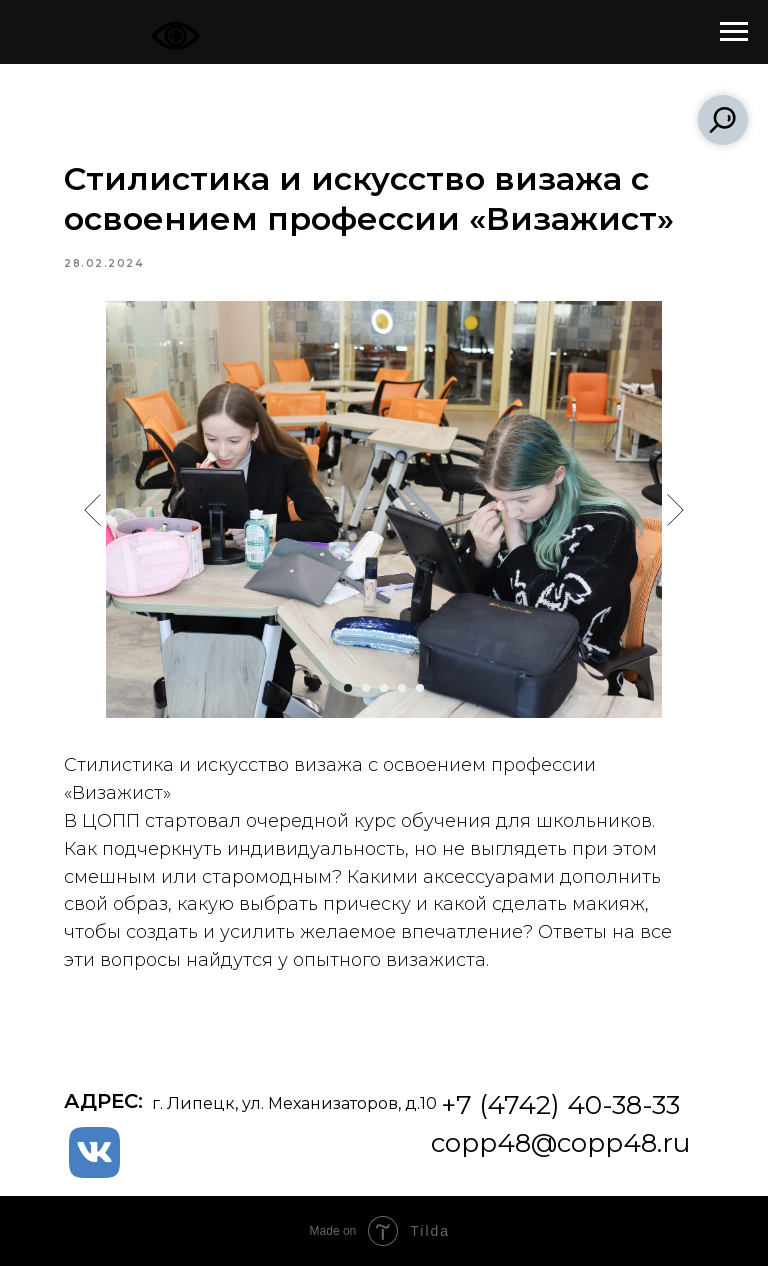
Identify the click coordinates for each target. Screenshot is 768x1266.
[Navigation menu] (734, 32)
